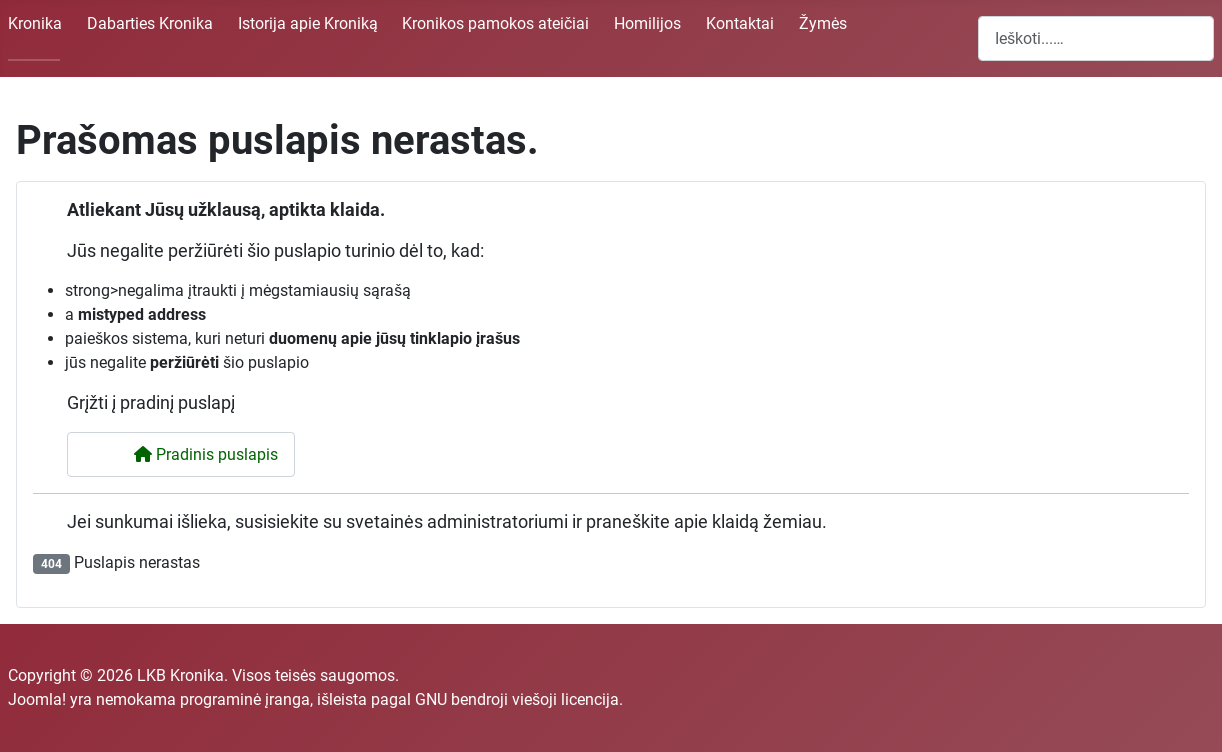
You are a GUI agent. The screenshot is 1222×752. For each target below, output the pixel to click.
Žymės (823, 23)
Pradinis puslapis (193, 454)
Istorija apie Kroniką (308, 23)
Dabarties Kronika (150, 23)
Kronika (35, 23)
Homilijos (647, 23)
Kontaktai (740, 23)
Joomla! (37, 699)
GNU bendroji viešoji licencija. (519, 699)
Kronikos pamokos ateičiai (495, 23)
